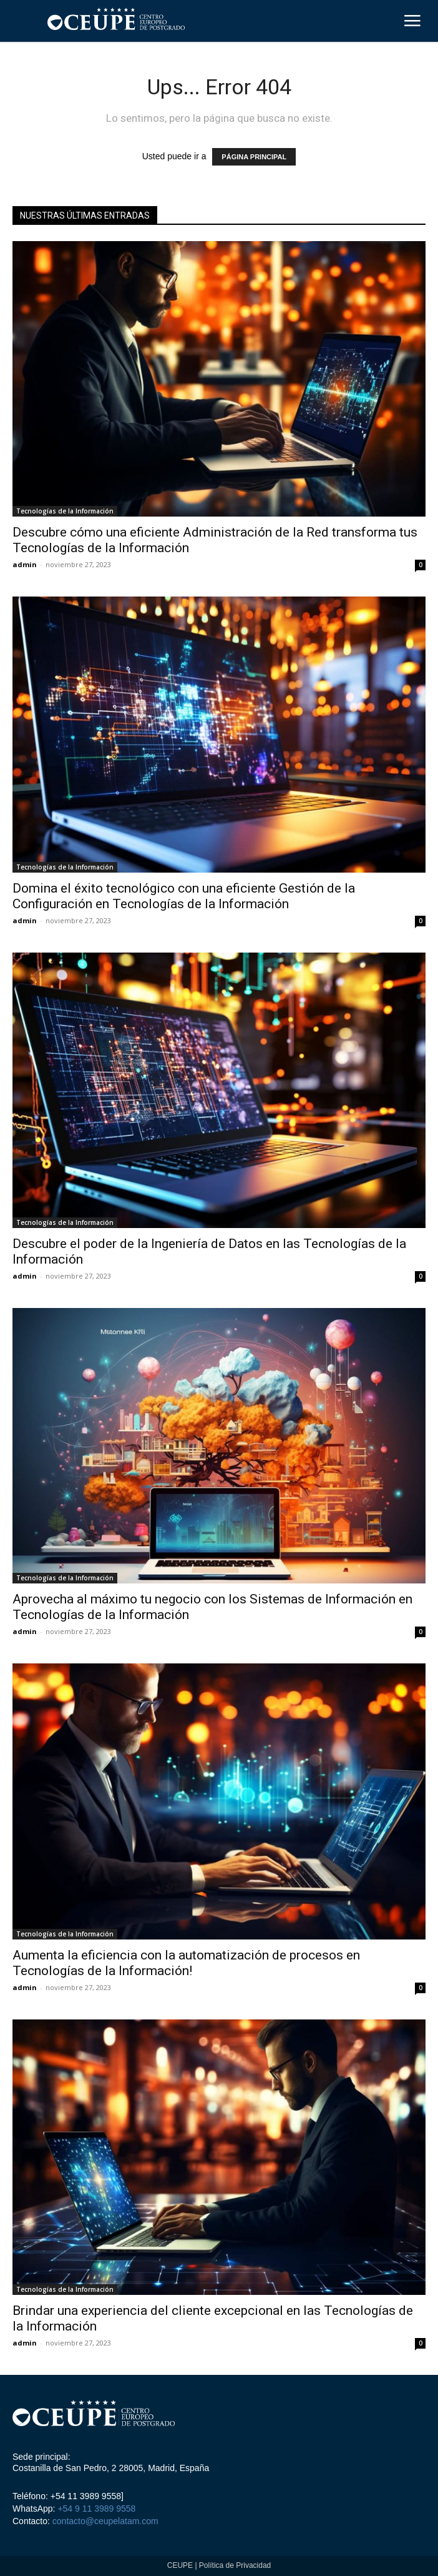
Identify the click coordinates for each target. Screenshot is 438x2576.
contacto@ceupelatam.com (104, 2521)
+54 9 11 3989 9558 (96, 2509)
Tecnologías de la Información (65, 511)
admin (24, 564)
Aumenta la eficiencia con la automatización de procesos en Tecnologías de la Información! (186, 1963)
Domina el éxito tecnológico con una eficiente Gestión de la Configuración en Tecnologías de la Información (183, 896)
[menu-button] (412, 22)
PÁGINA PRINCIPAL (253, 157)
